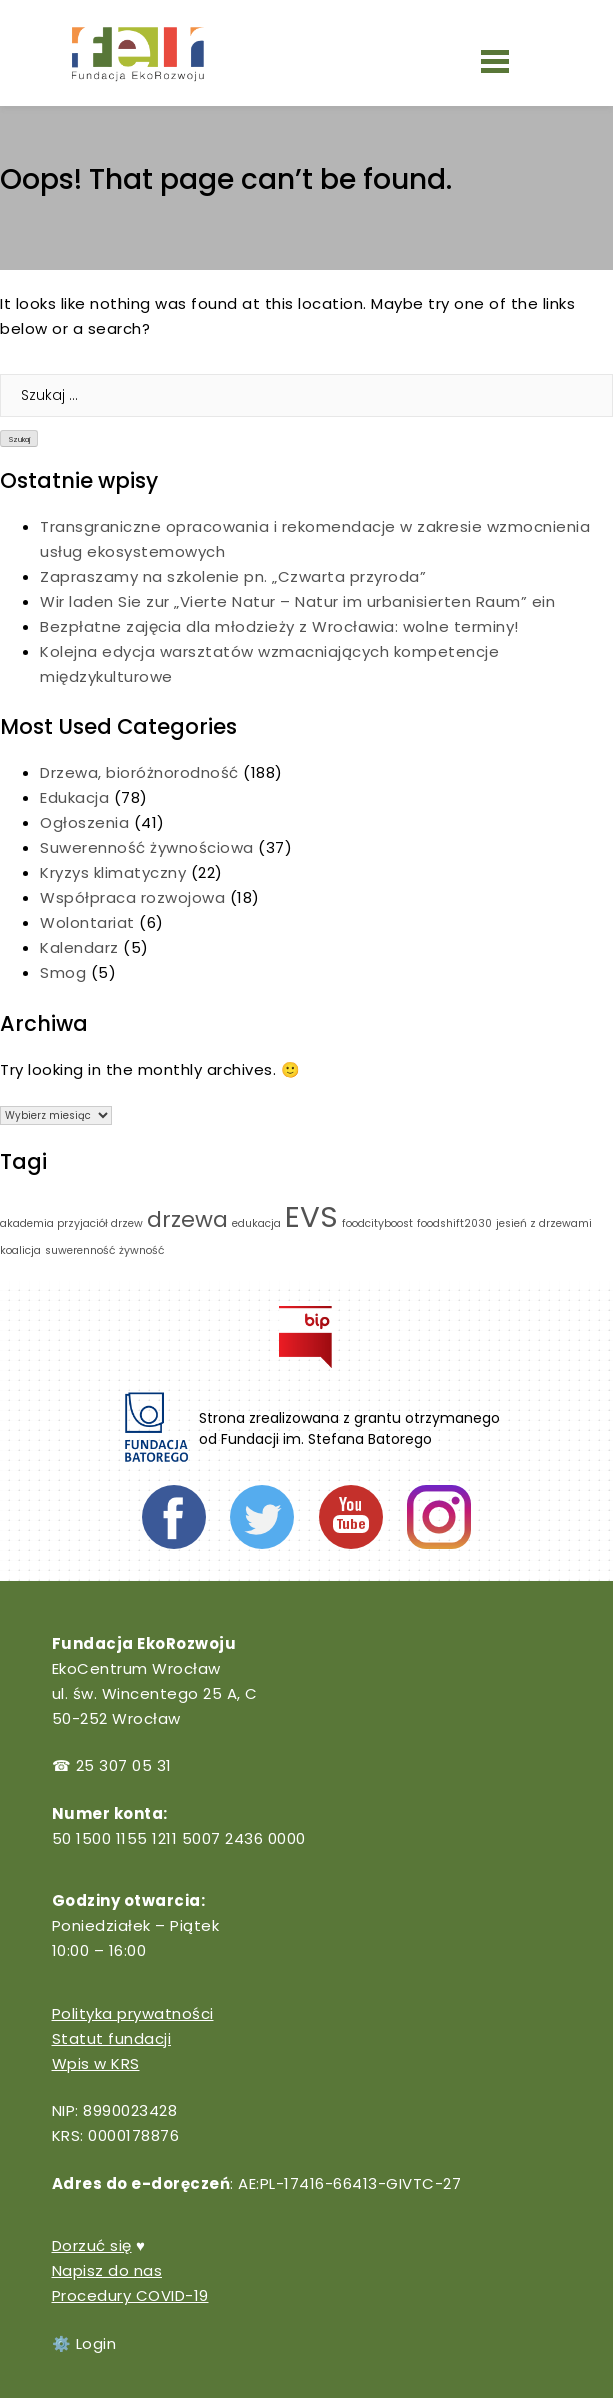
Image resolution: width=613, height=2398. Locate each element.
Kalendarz (79, 947)
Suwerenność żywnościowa (147, 847)
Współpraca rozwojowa (132, 897)
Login (96, 2343)
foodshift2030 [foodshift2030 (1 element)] (454, 1223)
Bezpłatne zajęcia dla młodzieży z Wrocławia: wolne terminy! (279, 626)
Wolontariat (87, 922)
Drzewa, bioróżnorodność (139, 772)
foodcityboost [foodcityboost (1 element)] (377, 1223)
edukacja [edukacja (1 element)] (256, 1223)
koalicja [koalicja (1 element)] (20, 1250)
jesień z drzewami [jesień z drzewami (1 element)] (544, 1223)
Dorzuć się (92, 2245)
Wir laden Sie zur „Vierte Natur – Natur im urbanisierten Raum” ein (300, 601)
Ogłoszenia (84, 822)
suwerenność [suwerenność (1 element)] (80, 1250)
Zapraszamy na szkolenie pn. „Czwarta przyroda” (235, 576)
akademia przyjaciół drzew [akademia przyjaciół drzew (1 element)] (71, 1223)
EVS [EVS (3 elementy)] (311, 1216)
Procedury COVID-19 (130, 2295)
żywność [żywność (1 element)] (141, 1250)
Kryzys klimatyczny (113, 872)
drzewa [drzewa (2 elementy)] (187, 1219)
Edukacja (74, 797)
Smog (63, 972)
